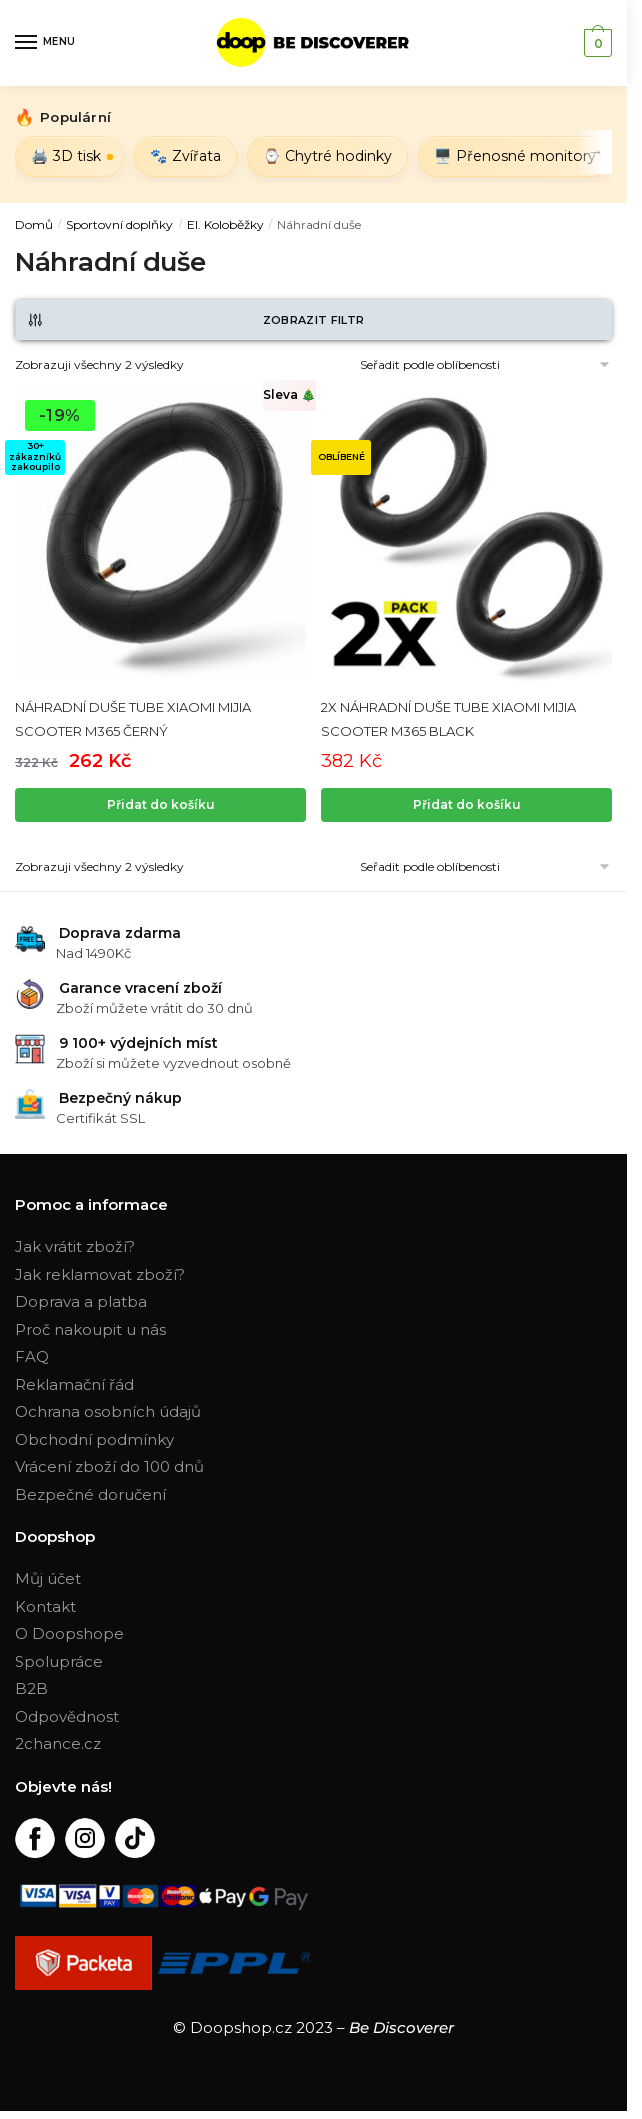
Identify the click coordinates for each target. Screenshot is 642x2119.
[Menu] (45, 43)
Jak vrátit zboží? (75, 1246)
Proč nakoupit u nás (90, 1329)
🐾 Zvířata (185, 156)
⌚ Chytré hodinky (327, 156)
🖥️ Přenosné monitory (515, 156)
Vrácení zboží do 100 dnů (109, 1466)
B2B (31, 1688)
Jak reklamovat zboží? (100, 1274)
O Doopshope (69, 1633)
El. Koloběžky (225, 224)
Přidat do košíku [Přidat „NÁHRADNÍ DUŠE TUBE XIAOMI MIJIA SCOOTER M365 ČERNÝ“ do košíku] (161, 804)
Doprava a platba (81, 1301)
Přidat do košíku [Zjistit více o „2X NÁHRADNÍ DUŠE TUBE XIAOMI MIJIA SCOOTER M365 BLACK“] (467, 804)
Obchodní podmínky (94, 1439)
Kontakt (45, 1606)
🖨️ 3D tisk (66, 156)
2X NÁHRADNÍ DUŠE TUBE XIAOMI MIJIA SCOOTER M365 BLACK (448, 719)
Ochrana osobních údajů (108, 1411)
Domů (34, 224)
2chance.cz (58, 1743)
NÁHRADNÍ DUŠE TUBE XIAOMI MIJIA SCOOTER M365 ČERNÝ (133, 719)
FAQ (32, 1356)
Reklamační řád (74, 1384)
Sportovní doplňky (119, 224)
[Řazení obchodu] (445, 364)
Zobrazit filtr (195, 320)
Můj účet (48, 1578)
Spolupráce (59, 1661)
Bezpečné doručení (90, 1494)
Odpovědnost (67, 1716)
